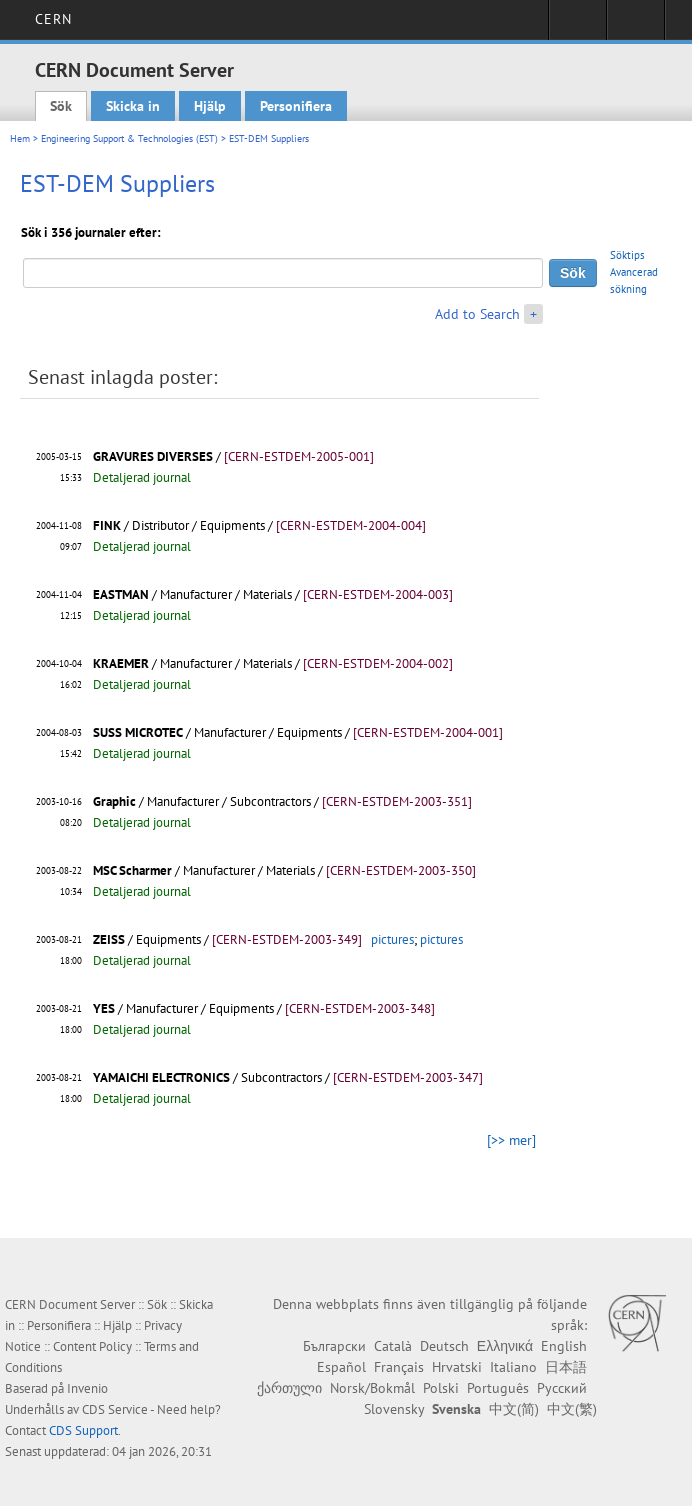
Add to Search (477, 314)
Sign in (577, 26)
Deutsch (444, 1346)
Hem (20, 138)
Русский (562, 1388)
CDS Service (115, 1409)
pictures (392, 939)
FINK (107, 525)
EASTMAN (121, 594)
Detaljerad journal (142, 477)
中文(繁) (572, 1409)
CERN (53, 19)
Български (334, 1346)
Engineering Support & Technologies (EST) (129, 138)
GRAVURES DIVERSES (153, 456)
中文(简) (514, 1409)
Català (393, 1346)
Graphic (114, 801)
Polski (441, 1388)
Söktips (627, 255)
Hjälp (210, 106)
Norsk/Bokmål (372, 1388)
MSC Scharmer (132, 870)
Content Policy (92, 1346)
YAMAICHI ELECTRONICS (161, 1077)
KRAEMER (121, 663)
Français (399, 1367)
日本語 (566, 1367)
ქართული (289, 1388)
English (564, 1346)
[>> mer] (511, 1140)
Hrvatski (457, 1367)
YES (104, 1008)
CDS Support (83, 1430)
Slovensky (394, 1409)
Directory (635, 26)
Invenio (87, 1388)
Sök (61, 106)
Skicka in (133, 106)
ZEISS (109, 939)
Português (498, 1388)
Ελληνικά (505, 1346)
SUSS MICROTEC (138, 732)
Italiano (513, 1367)
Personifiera (296, 106)
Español (341, 1367)
